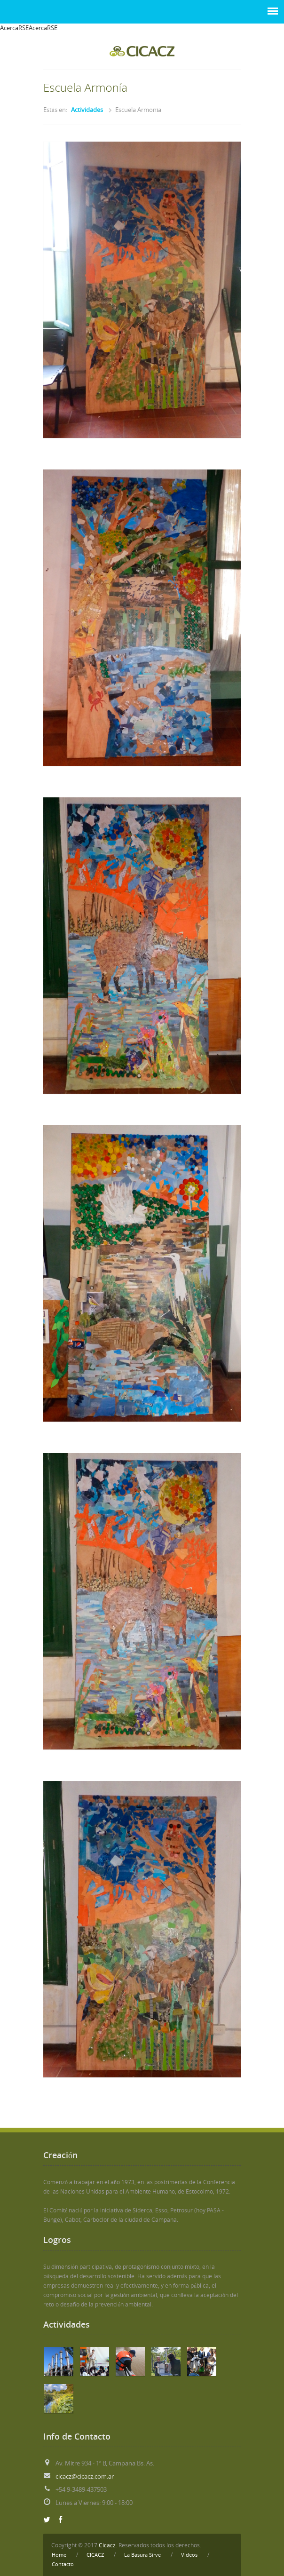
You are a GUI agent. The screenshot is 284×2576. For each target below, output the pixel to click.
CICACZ (95, 2555)
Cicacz (107, 2545)
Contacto (63, 2564)
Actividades (87, 110)
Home (59, 2555)
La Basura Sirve (142, 2555)
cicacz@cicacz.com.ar (84, 2477)
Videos (189, 2555)
